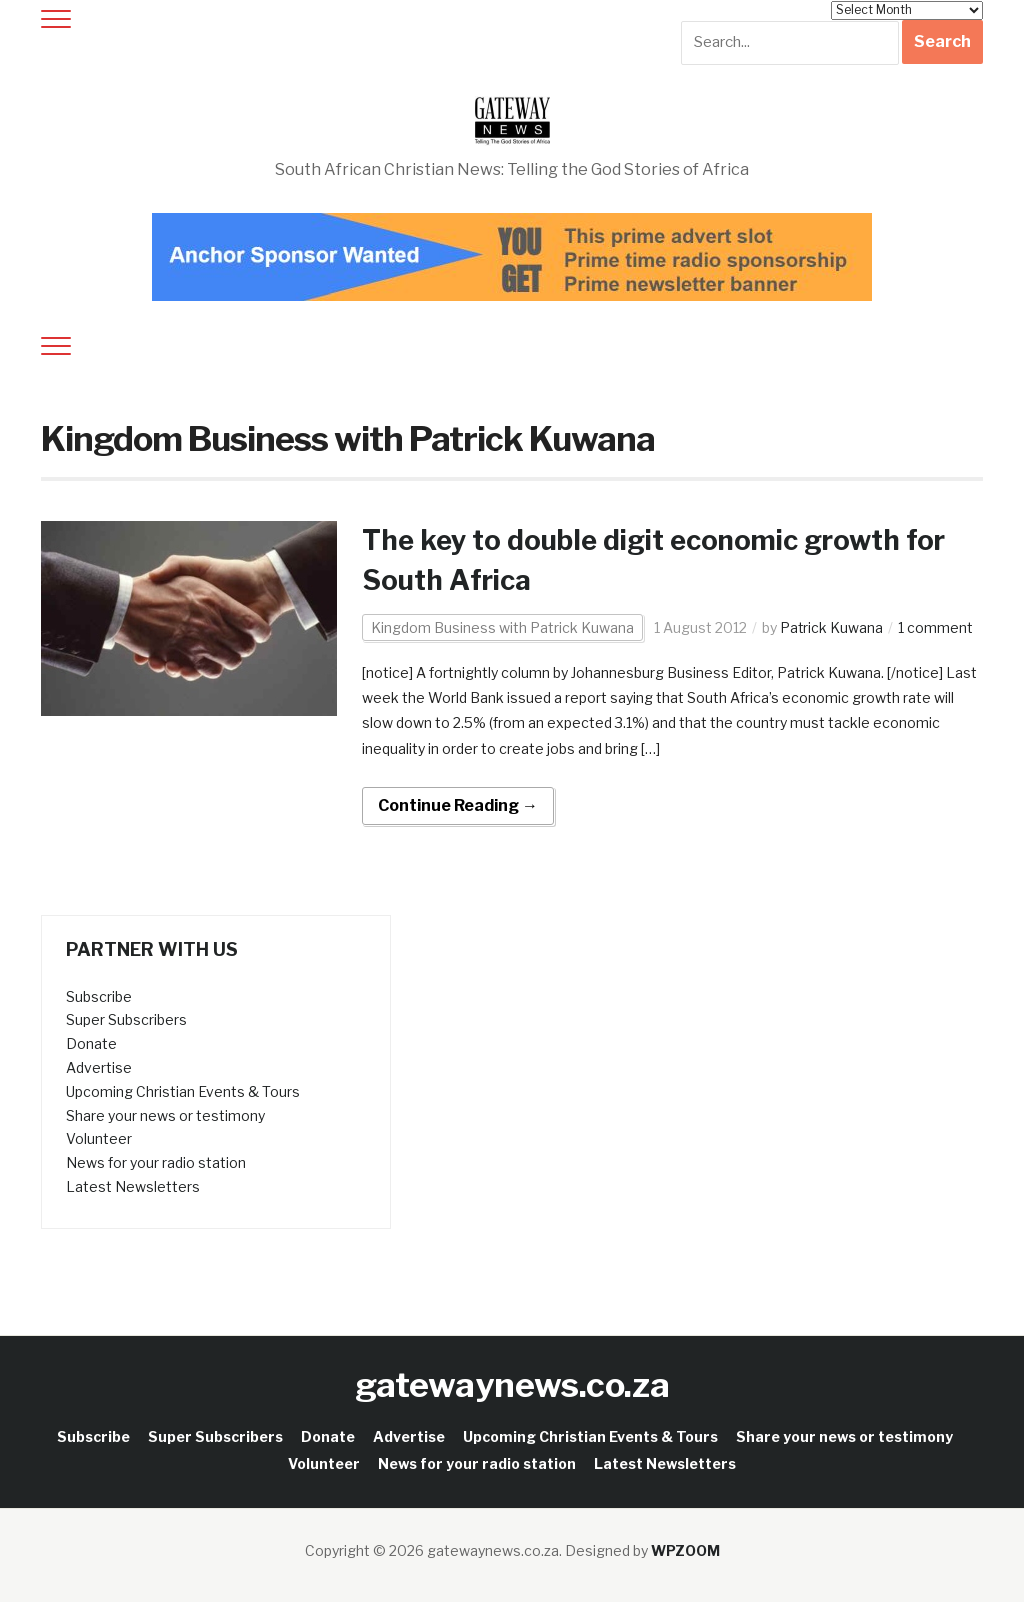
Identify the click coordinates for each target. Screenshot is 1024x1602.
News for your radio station (156, 1162)
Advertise (99, 1067)
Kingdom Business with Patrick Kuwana (502, 627)
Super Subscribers (126, 1019)
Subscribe (99, 995)
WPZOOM (685, 1549)
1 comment (936, 627)
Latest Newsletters (133, 1186)
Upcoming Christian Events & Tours (183, 1091)
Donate (91, 1043)
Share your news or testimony (165, 1114)
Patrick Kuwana (832, 627)
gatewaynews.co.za (512, 1384)
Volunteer (99, 1138)
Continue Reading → (458, 805)
